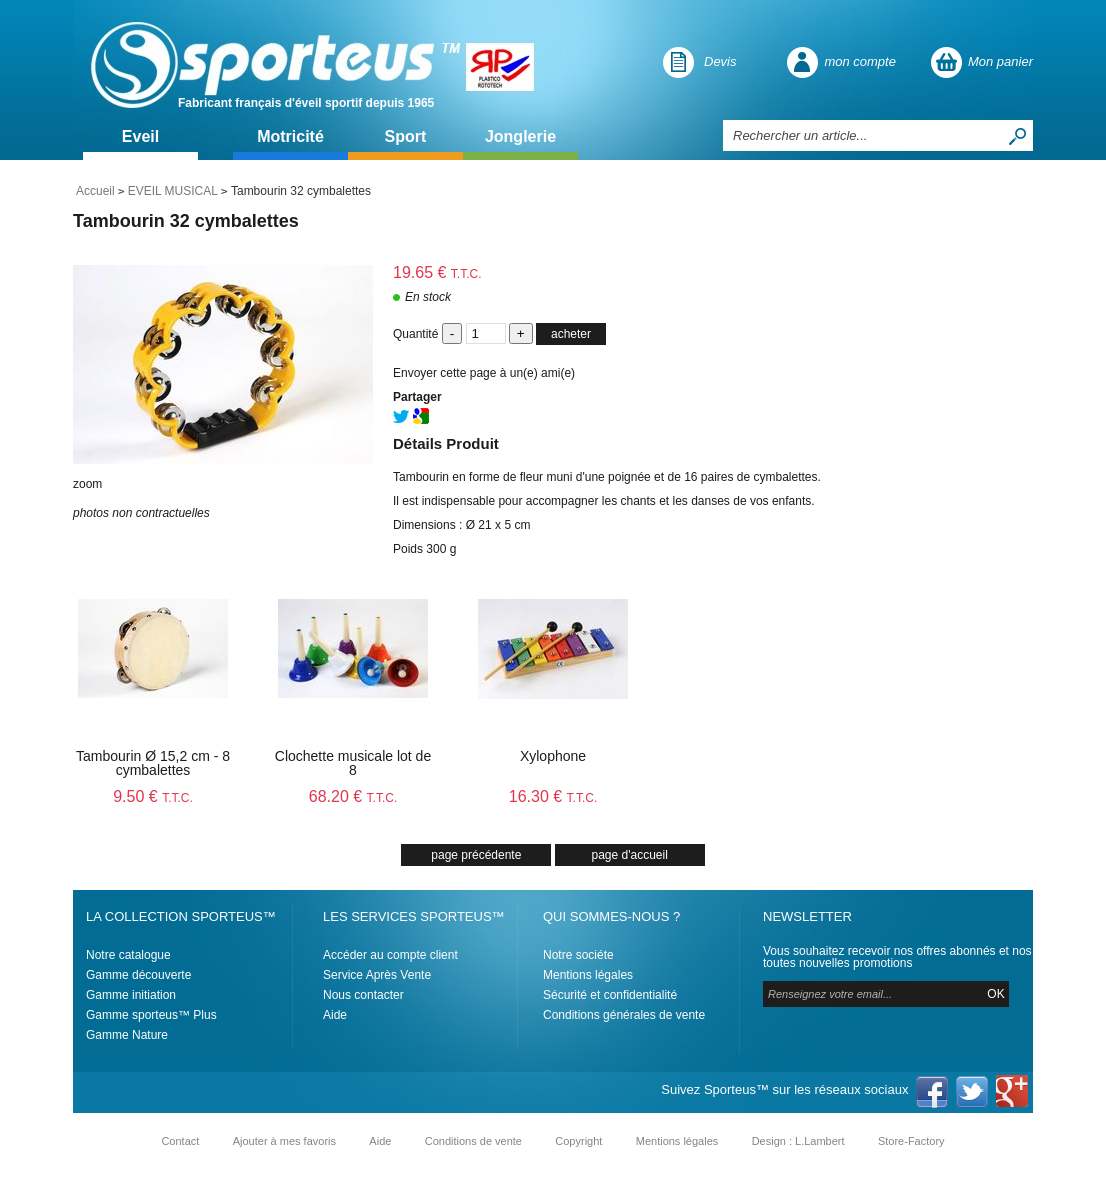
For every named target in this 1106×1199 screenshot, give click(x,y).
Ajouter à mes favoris (284, 1141)
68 (353, 796)
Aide (335, 1015)
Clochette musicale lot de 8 (353, 763)
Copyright (578, 1141)
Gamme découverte (138, 975)
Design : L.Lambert (798, 1141)
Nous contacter (363, 995)
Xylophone (553, 756)
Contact (180, 1141)
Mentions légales (588, 975)
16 (553, 796)
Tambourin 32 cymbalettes (186, 221)
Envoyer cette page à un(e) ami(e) (484, 373)
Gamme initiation (131, 995)
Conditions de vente (473, 1141)
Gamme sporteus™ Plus (151, 1015)
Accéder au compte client (390, 955)
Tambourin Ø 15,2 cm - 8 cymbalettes (153, 763)
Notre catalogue (128, 955)
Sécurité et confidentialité (610, 995)
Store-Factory (911, 1141)
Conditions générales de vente (624, 1015)
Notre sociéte (578, 955)
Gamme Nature (127, 1035)
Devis (720, 61)
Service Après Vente (377, 975)
